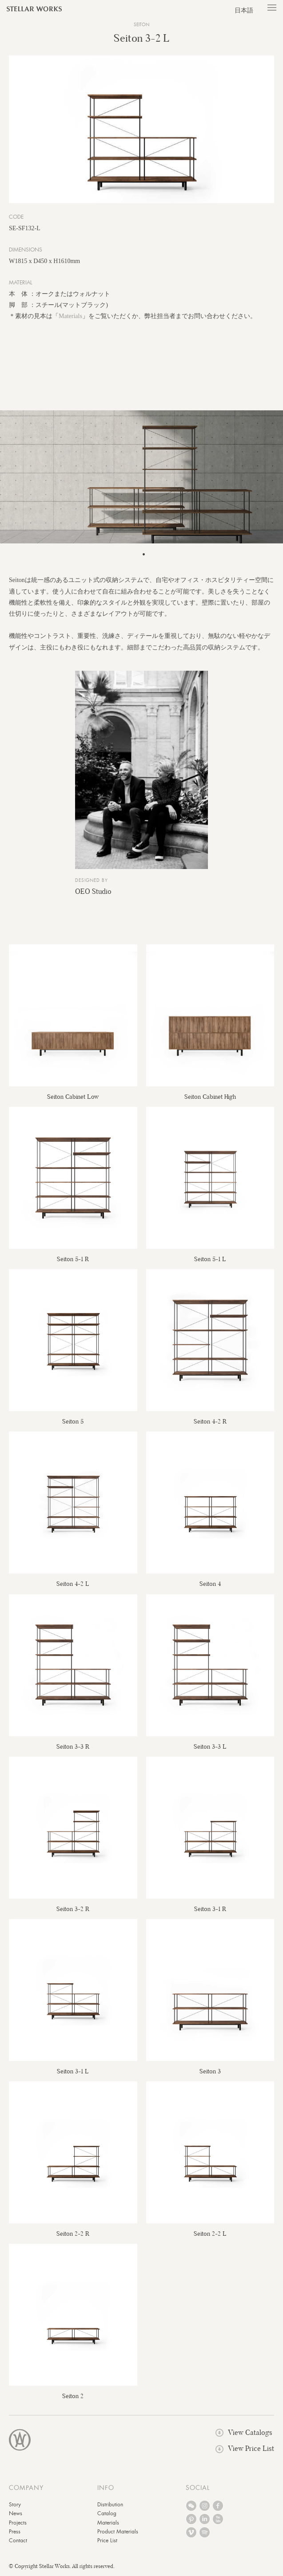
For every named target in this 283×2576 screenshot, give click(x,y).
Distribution (110, 2504)
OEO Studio (93, 891)
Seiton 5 (73, 1421)
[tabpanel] (141, 476)
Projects (18, 2522)
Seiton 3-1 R (210, 1908)
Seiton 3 (210, 2071)
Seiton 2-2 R (72, 2233)
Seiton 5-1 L (210, 1258)
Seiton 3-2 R (72, 1908)
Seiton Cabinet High (210, 1096)
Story (15, 2504)
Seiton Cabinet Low (73, 1096)
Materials (70, 316)
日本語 (244, 10)
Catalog (106, 2513)
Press (14, 2531)
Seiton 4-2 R (210, 1421)
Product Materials (117, 2531)
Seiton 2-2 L (210, 2233)
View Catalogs (243, 2432)
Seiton (141, 25)
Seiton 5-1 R (73, 1258)
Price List (107, 2540)
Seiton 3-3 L (210, 1746)
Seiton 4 (210, 1583)
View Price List (244, 2448)
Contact (18, 2540)
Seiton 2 (73, 2395)
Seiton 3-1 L (73, 2071)
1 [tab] (144, 554)
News (15, 2513)
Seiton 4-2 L (72, 1583)
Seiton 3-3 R (72, 1746)
